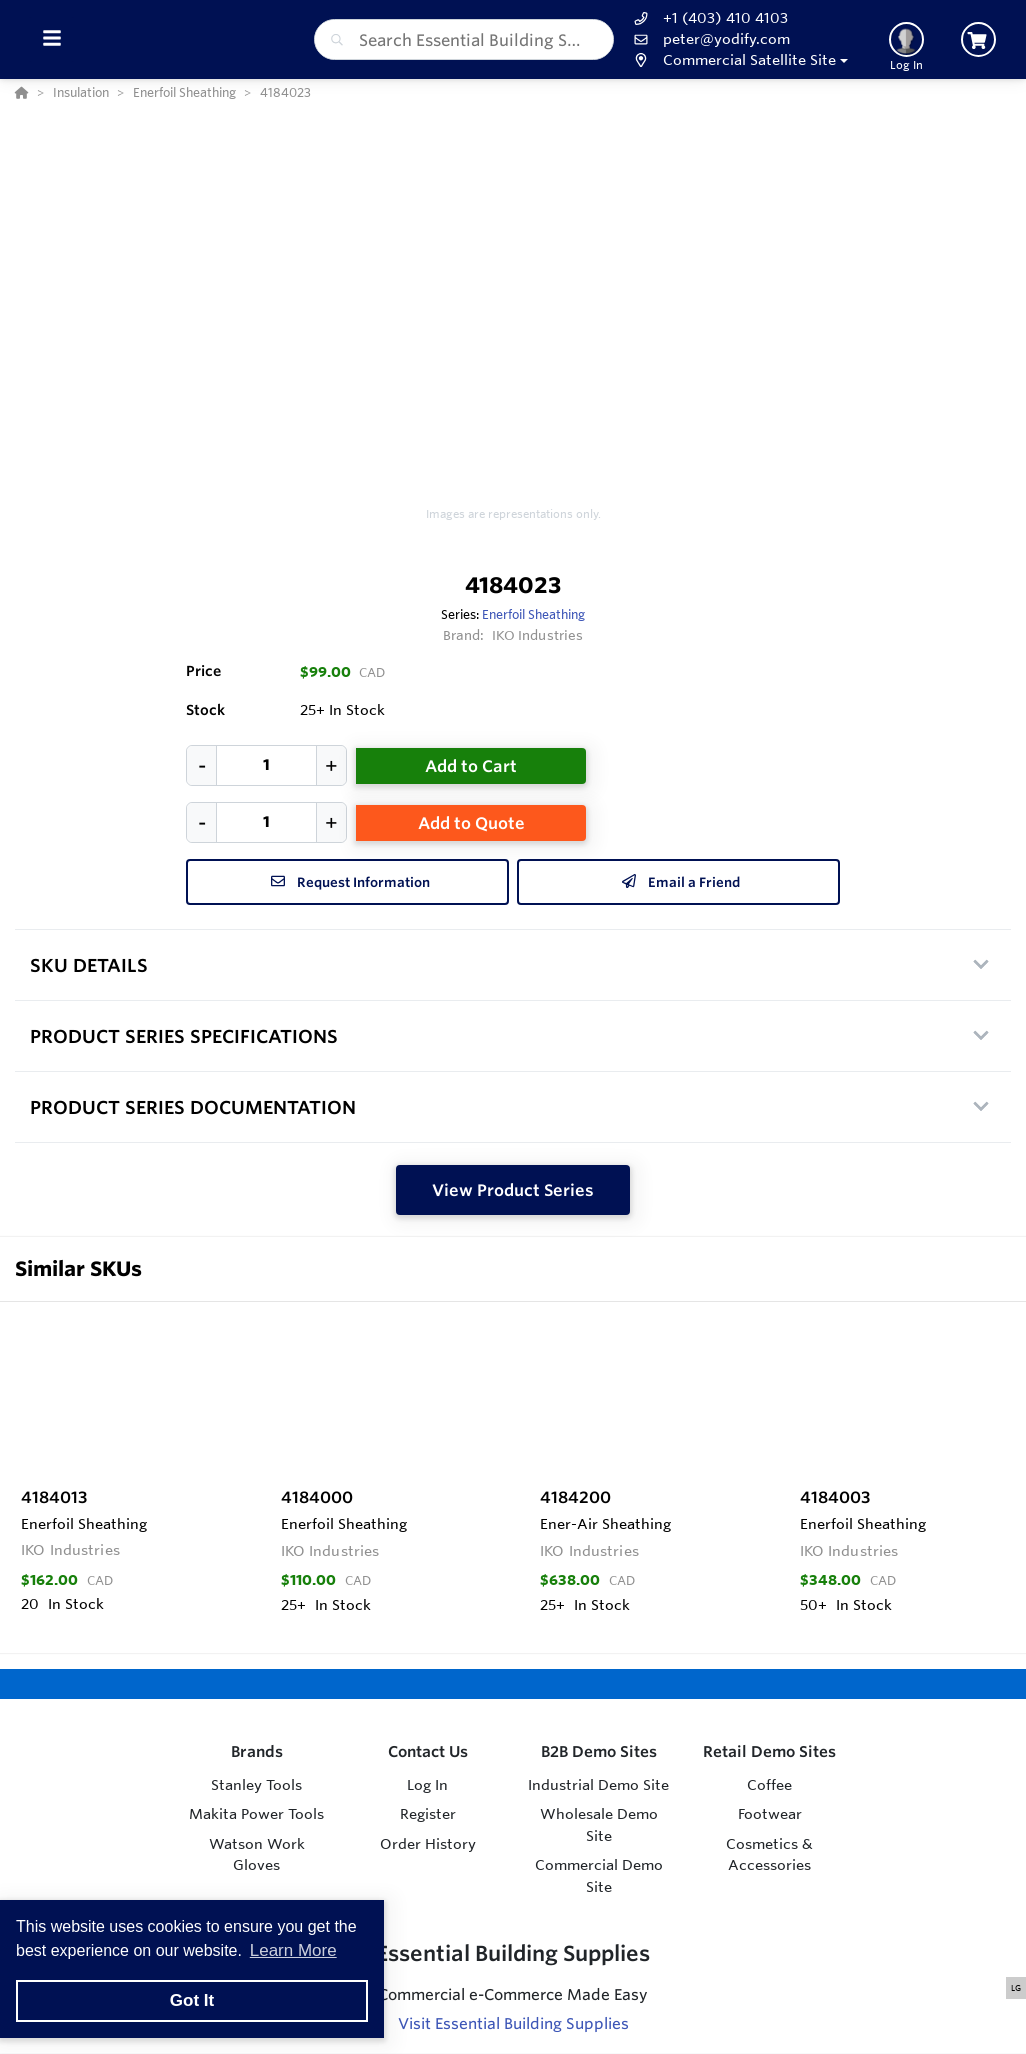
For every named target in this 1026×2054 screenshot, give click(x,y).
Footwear (770, 1814)
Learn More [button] (293, 1950)
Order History (428, 1844)
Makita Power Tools (256, 1814)
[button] (738, 60)
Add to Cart (471, 766)
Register (428, 1814)
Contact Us (428, 1751)
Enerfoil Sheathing (533, 614)
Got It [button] (192, 2000)
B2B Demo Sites (599, 1751)
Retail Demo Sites (769, 1751)
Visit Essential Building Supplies (513, 2023)
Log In (427, 1785)
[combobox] (464, 39)
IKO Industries (538, 635)
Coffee (769, 1785)
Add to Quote (471, 823)
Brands (257, 1751)
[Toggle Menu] (51, 39)
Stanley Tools (256, 1785)
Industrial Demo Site (598, 1785)
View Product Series (513, 1190)
